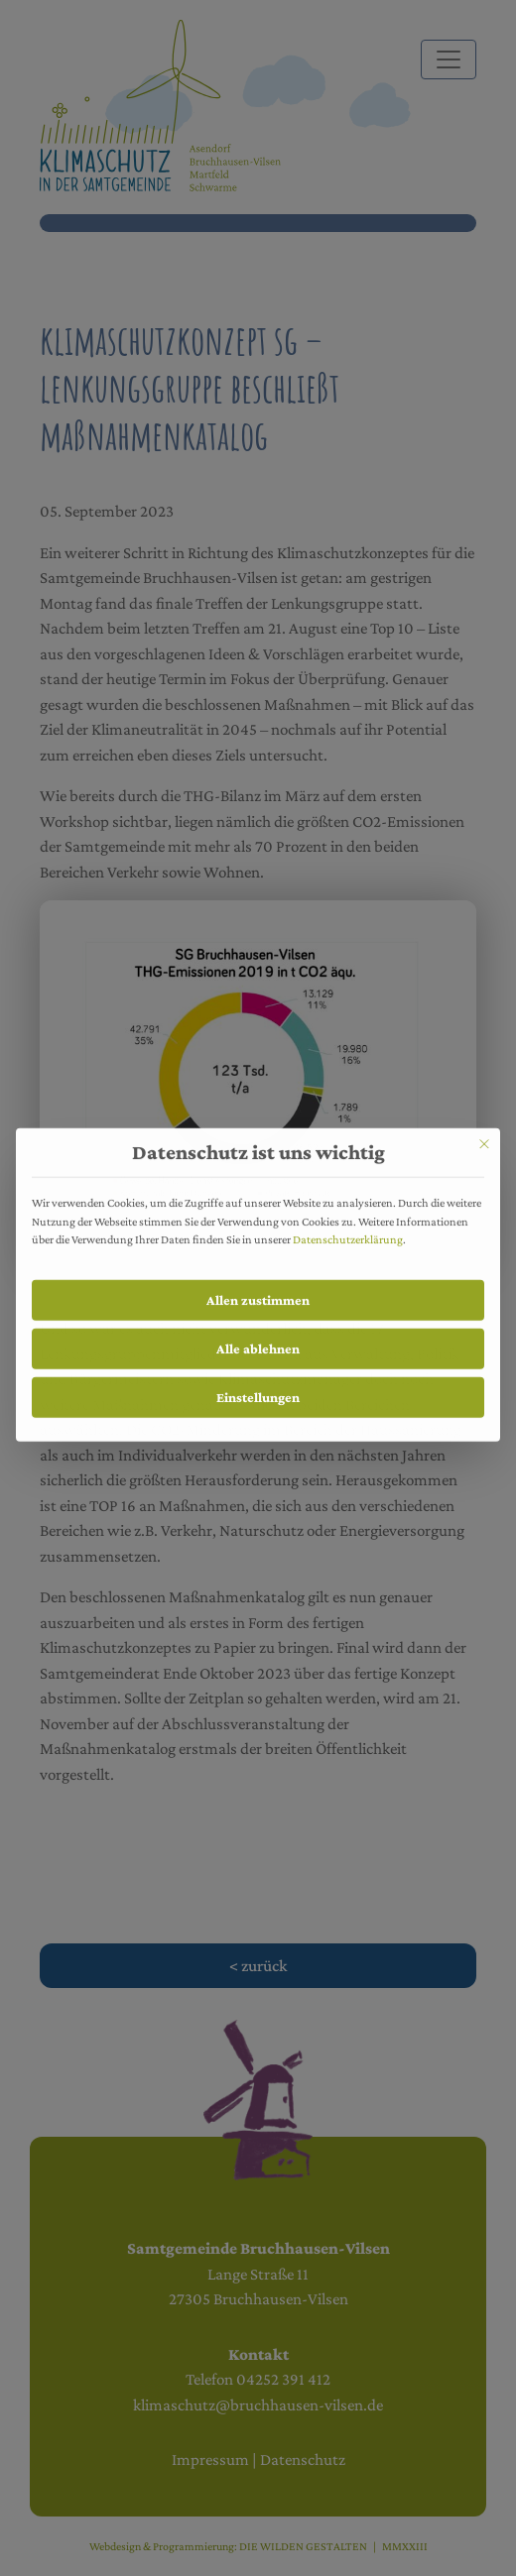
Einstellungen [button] (258, 1387)
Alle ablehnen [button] (258, 1339)
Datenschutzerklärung (348, 1229)
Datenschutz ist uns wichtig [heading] (258, 1143)
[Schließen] (484, 1135)
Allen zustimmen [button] (258, 1291)
